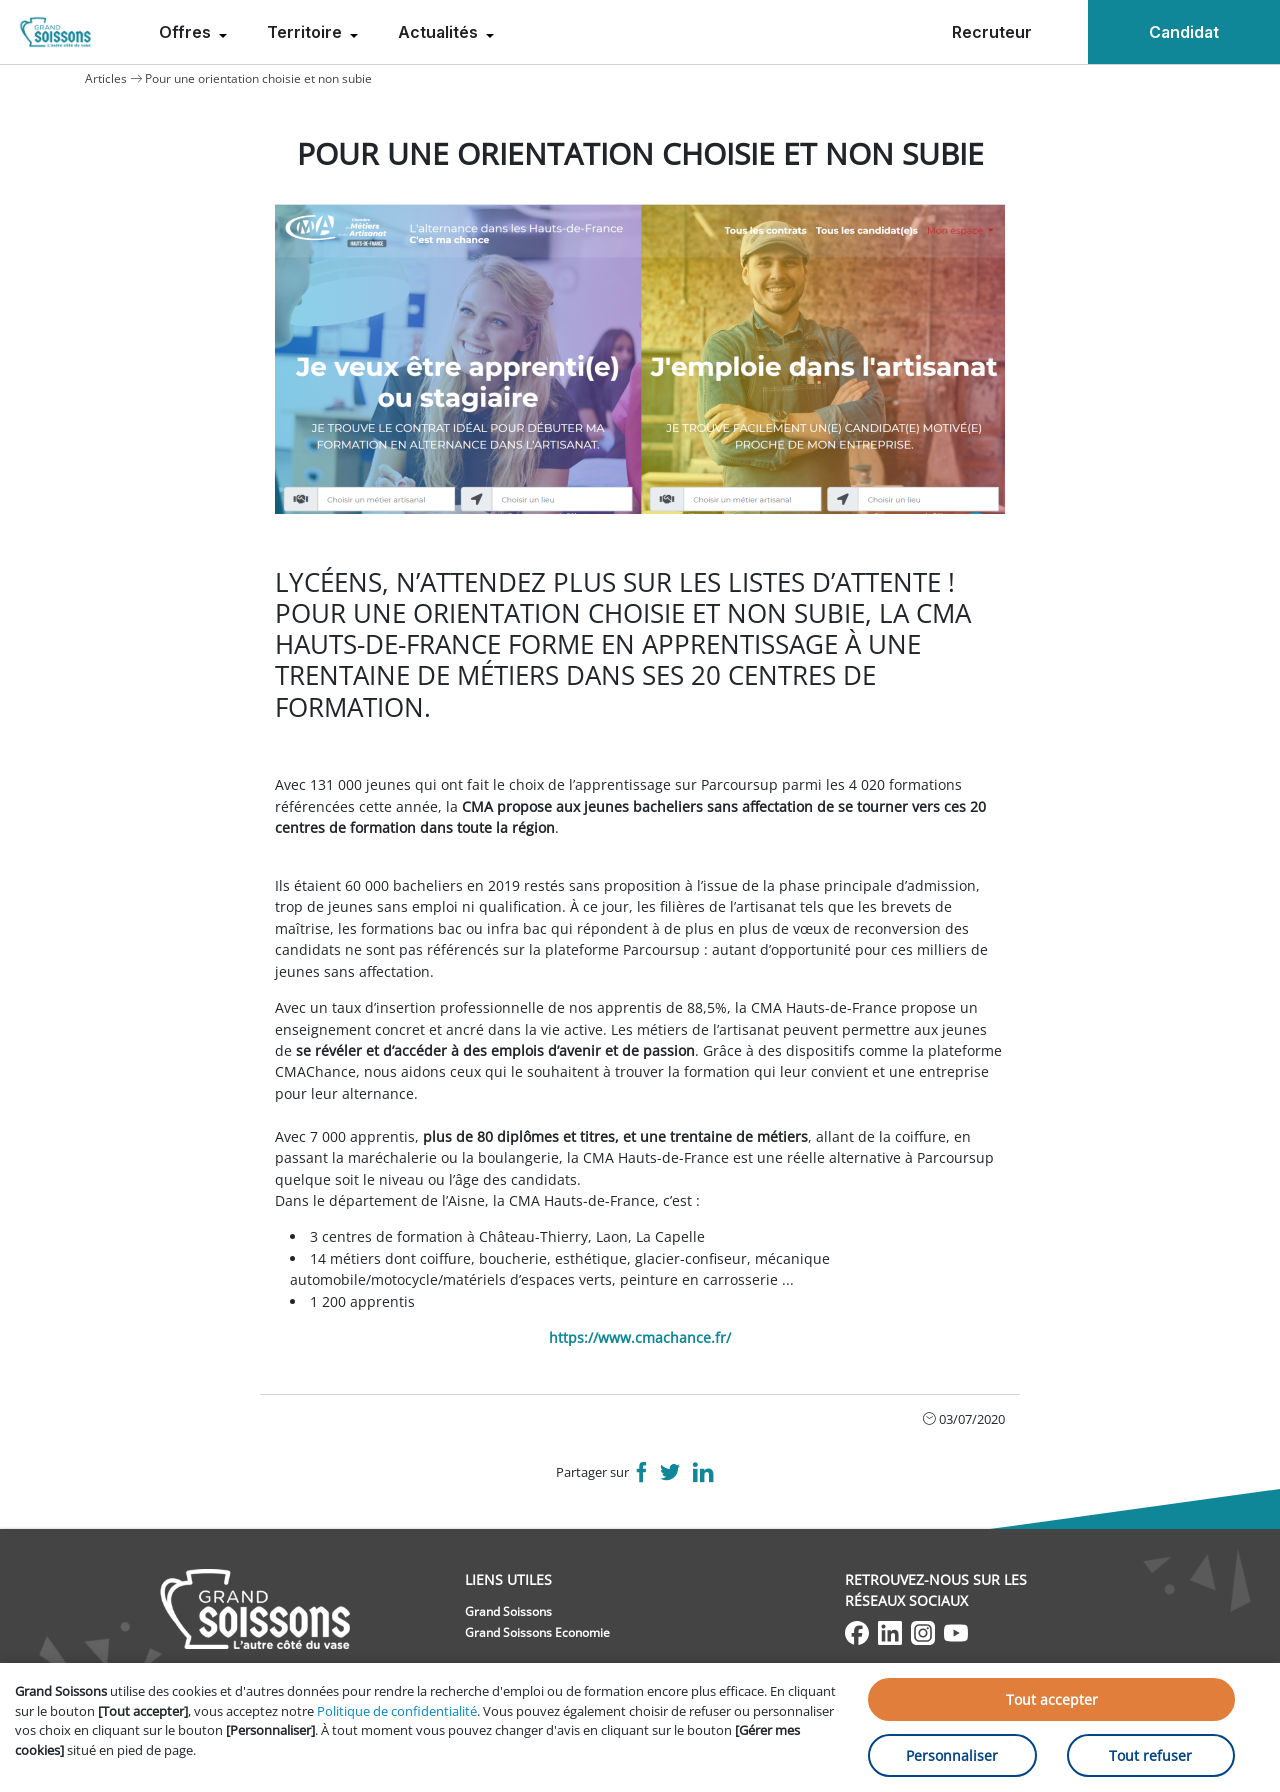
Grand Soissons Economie (537, 1632)
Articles (106, 78)
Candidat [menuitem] (1184, 32)
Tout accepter (1052, 1699)
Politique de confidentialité (397, 1711)
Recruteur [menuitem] (992, 32)
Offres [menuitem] (187, 32)
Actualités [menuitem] (440, 32)
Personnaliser (952, 1755)
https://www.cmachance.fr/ (640, 1337)
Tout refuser (1150, 1755)
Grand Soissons (508, 1611)
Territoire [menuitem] (306, 32)
